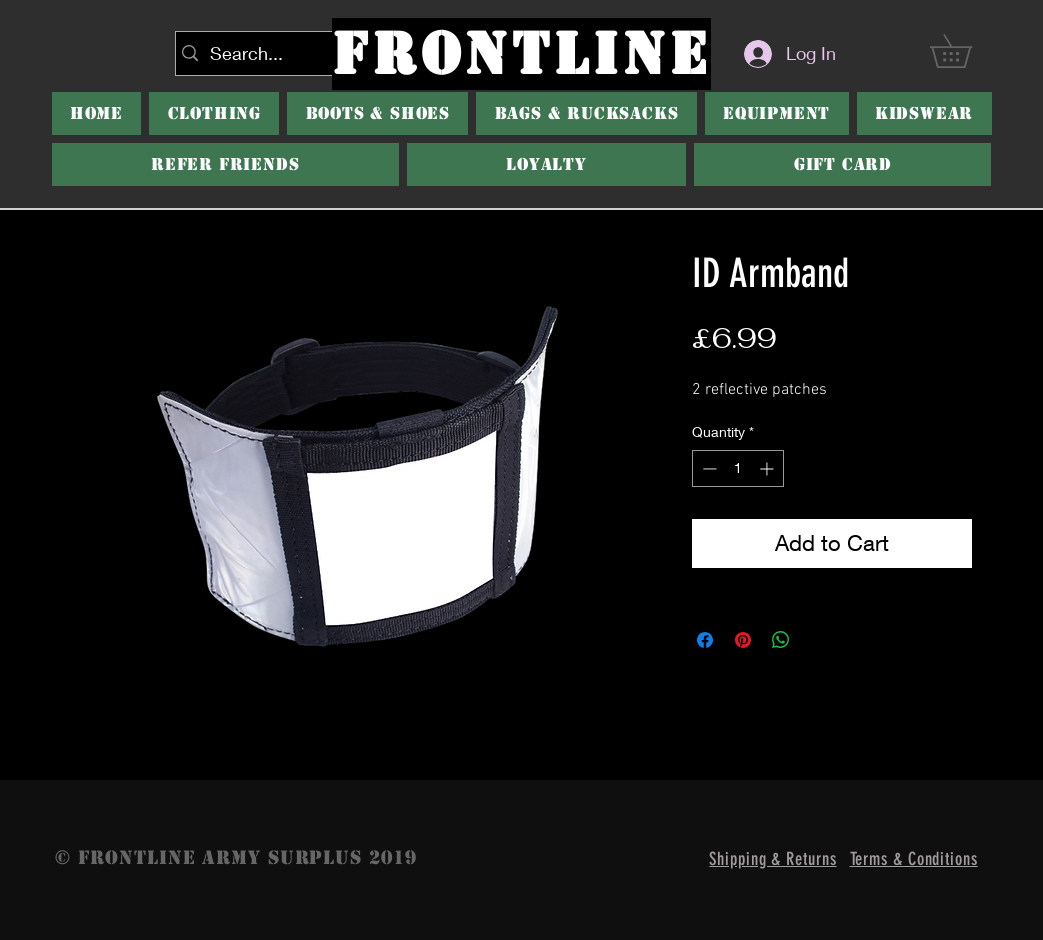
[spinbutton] (738, 468)
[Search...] (278, 53)
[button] (377, 113)
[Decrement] (707, 468)
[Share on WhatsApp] (781, 640)
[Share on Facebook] (705, 640)
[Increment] (768, 468)
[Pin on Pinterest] (743, 640)
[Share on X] (819, 640)
